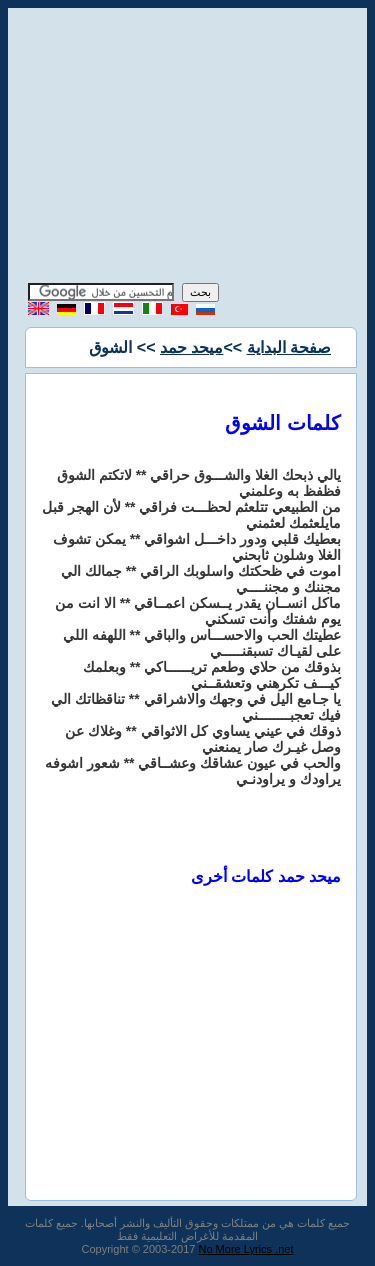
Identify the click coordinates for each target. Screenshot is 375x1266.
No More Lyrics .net (246, 1249)
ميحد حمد (191, 347)
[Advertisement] (188, 148)
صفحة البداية (289, 347)
